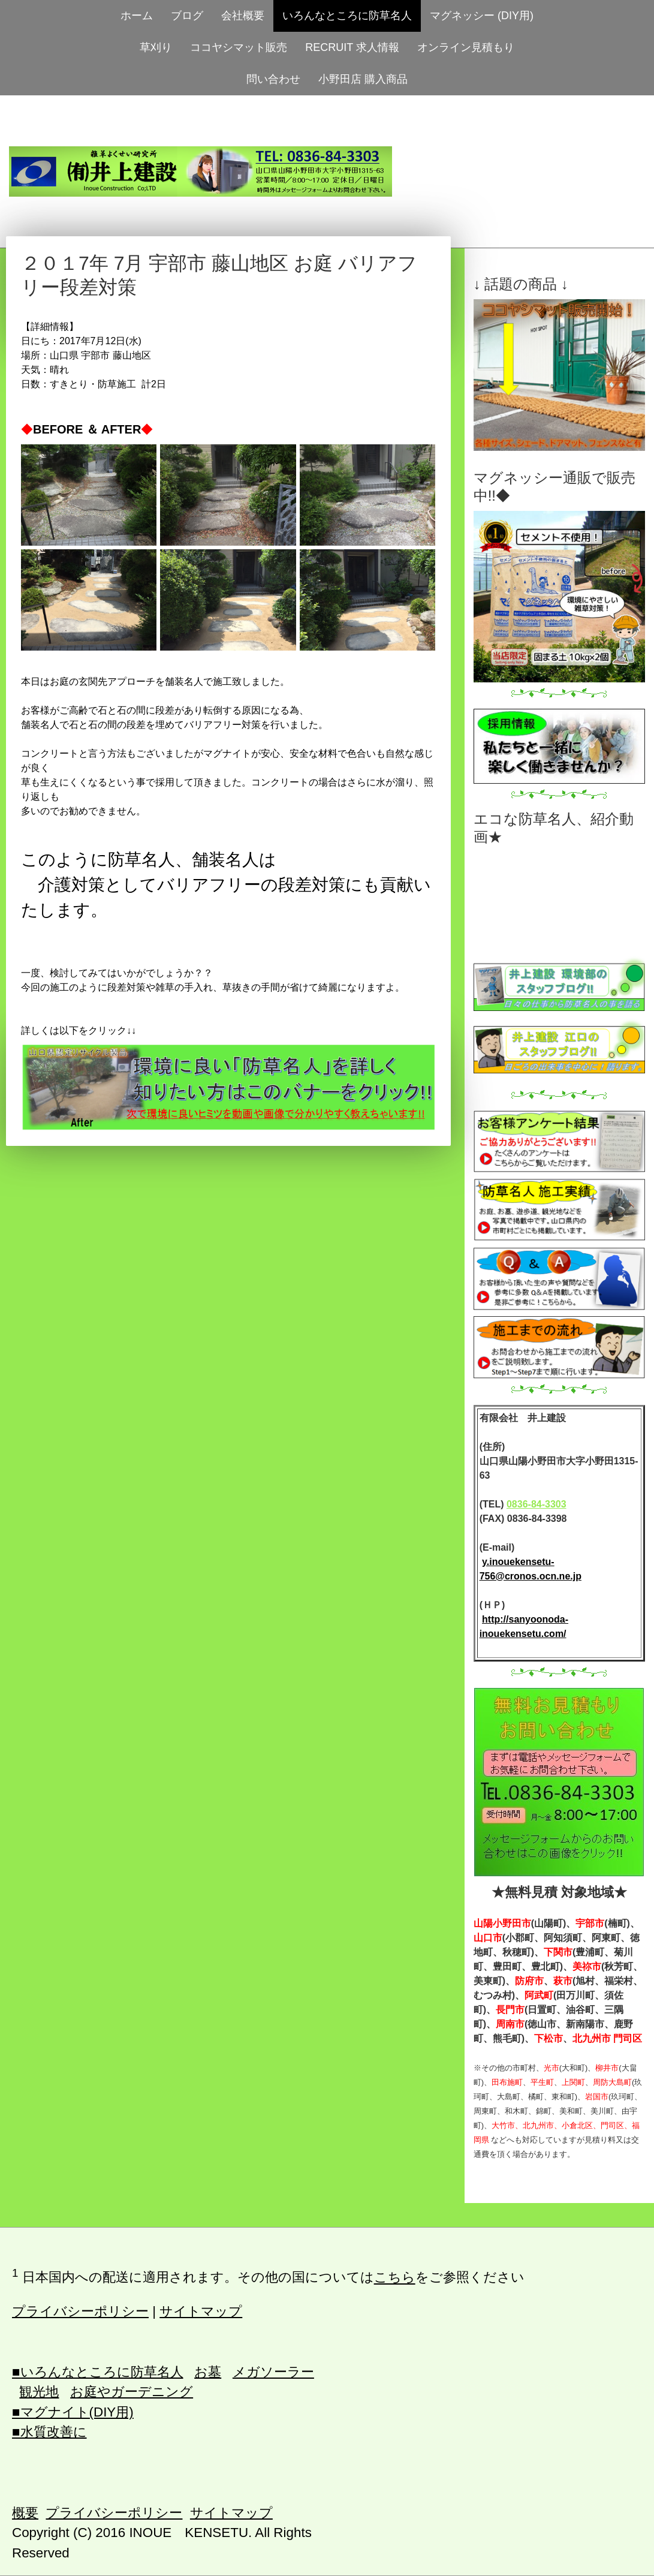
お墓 (207, 2371)
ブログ (187, 16)
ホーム (136, 16)
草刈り (156, 47)
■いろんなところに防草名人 (97, 2371)
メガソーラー (273, 2371)
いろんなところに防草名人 (347, 16)
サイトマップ (200, 2311)
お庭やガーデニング (131, 2391)
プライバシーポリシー (80, 2311)
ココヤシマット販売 (238, 47)
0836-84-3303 (536, 1504)
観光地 (39, 2391)
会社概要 (242, 16)
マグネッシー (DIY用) (482, 16)
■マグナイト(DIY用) (73, 2412)
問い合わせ (273, 79)
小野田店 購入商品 (363, 79)
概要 (25, 2512)
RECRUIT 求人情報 (352, 47)
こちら (394, 2277)
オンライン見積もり (465, 47)
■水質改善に (49, 2431)
